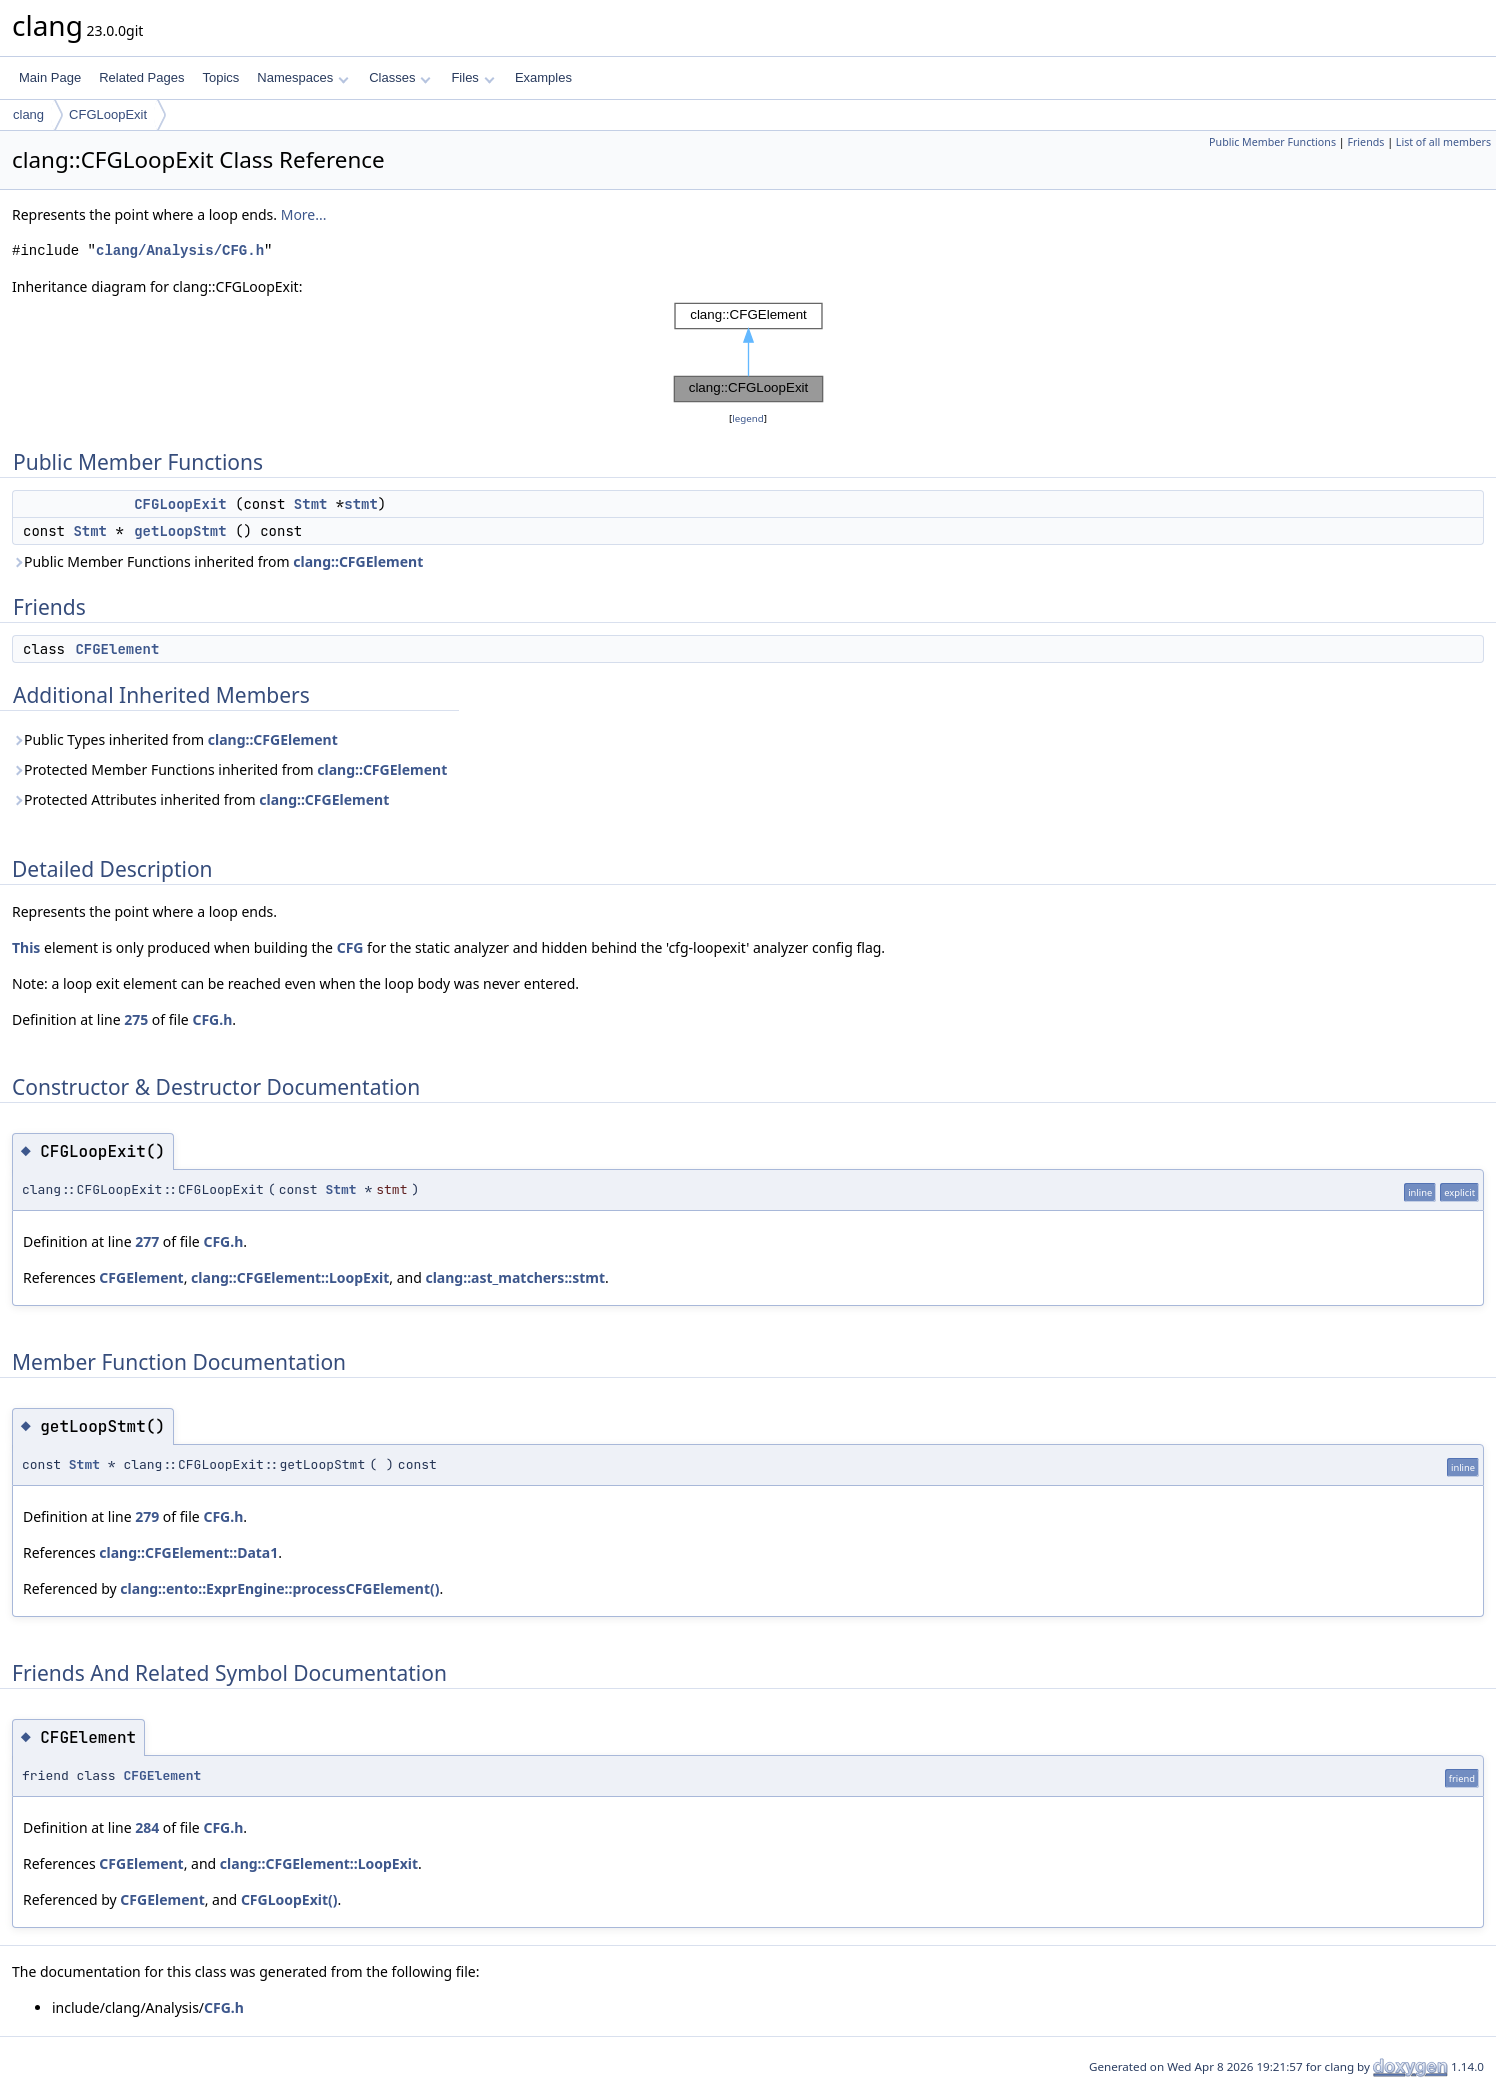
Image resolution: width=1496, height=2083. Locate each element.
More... (304, 214)
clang (28, 114)
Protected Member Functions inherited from (229, 769)
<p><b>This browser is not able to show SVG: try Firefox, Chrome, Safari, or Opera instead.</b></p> (748, 353)
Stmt (311, 504)
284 (147, 1827)
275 (136, 1019)
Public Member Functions (1272, 142)
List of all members (1443, 142)
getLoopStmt (180, 531)
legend (748, 418)
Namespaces (302, 77)
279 (147, 1516)
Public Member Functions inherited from (217, 561)
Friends (1365, 142)
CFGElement (117, 649)
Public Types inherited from (175, 739)
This (26, 947)
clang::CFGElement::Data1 (188, 1552)
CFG (350, 947)
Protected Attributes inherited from (200, 799)
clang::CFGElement (358, 561)
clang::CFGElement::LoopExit (290, 1277)
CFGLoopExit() (289, 1899)
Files (472, 77)
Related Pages (141, 77)
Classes (400, 77)
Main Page (50, 77)
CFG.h (212, 1019)
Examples (543, 77)
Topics (220, 77)
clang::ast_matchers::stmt (515, 1277)
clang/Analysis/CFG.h (180, 250)
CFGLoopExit (108, 114)
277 (147, 1241)
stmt (361, 504)
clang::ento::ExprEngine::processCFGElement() (279, 1588)
